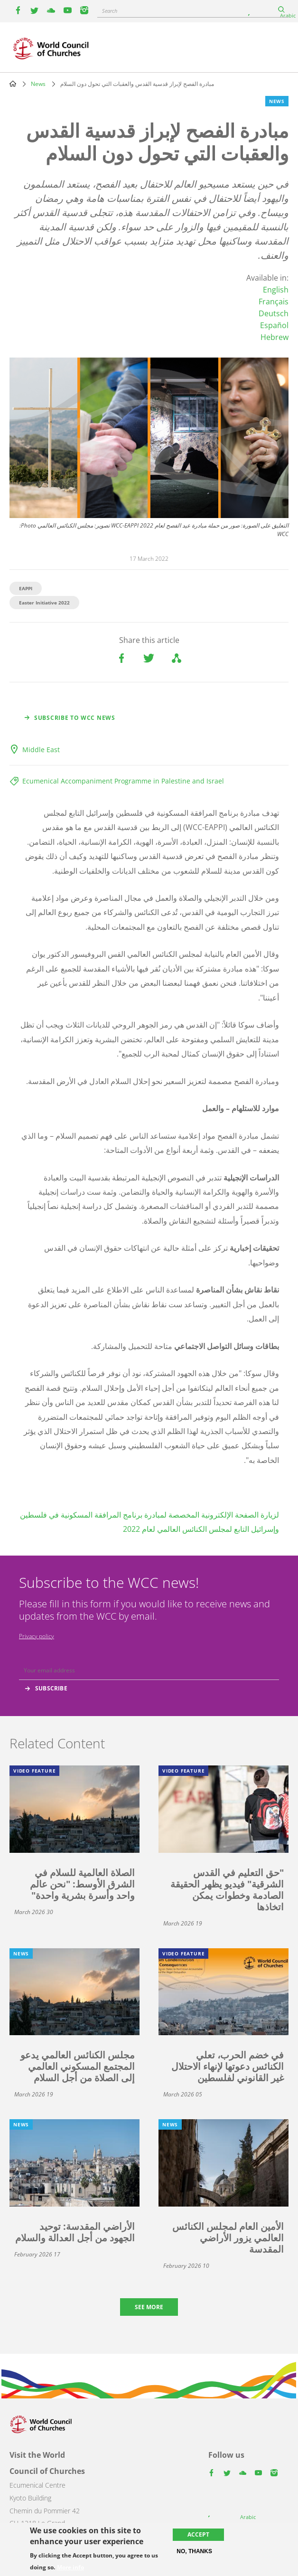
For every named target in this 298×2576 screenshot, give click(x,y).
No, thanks (194, 2551)
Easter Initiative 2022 (44, 602)
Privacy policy (36, 1636)
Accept (198, 2534)
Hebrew (275, 337)
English (276, 289)
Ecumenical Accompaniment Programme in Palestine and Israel (123, 780)
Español (274, 325)
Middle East (41, 749)
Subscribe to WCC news (74, 718)
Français (274, 301)
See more (149, 2307)
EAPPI (25, 588)
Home (12, 83)
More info (70, 2567)
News (38, 84)
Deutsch (274, 313)
